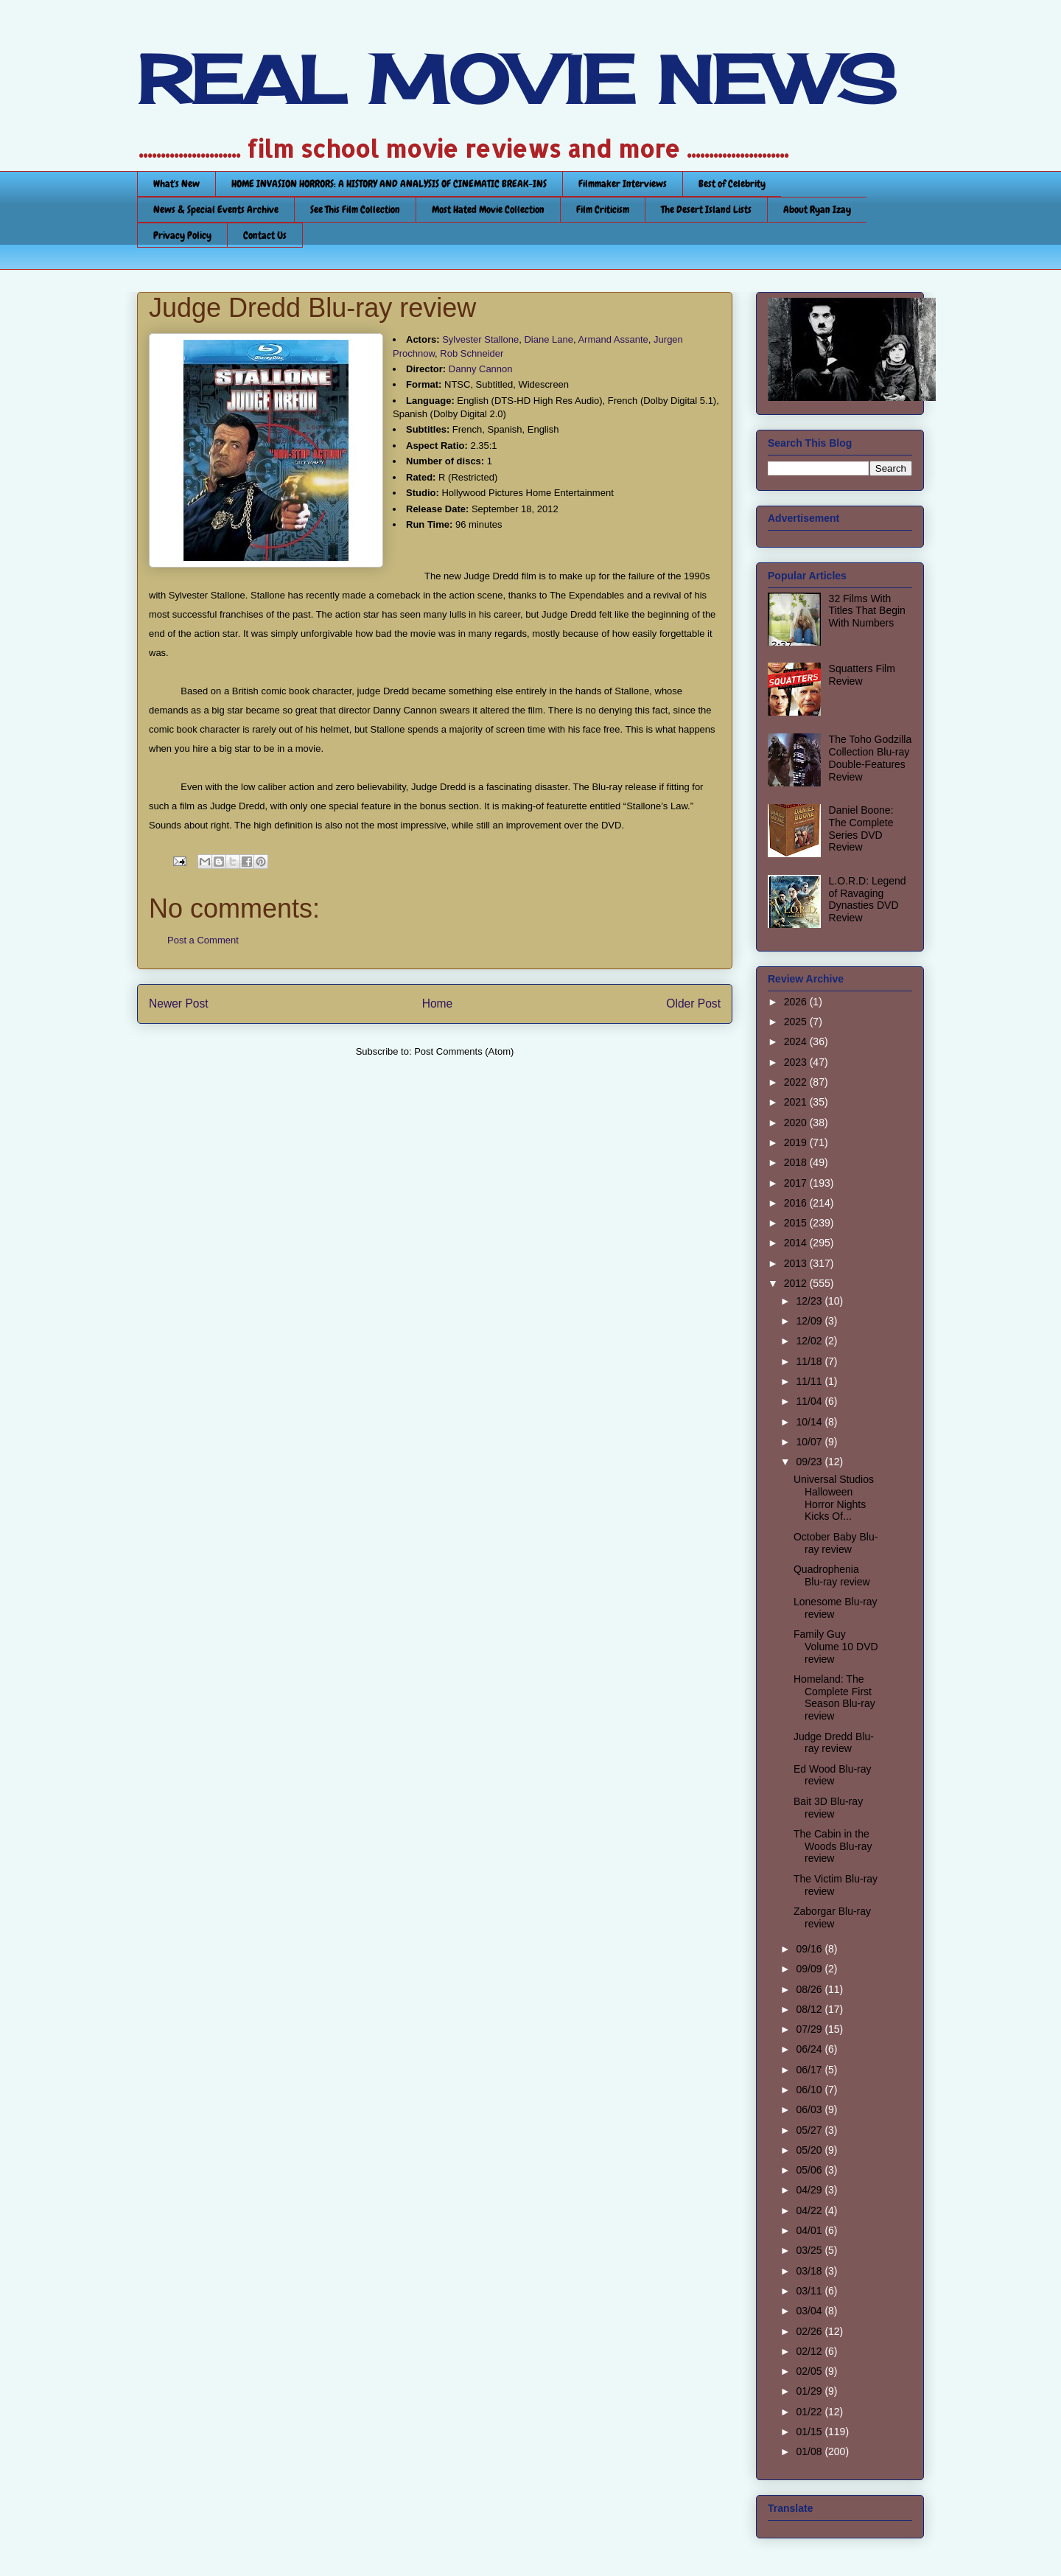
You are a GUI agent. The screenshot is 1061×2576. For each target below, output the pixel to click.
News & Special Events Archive (216, 209)
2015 (797, 1223)
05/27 (810, 2130)
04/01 (810, 2230)
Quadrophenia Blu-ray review (832, 1575)
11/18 (810, 1361)
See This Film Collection (355, 209)
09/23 (810, 1461)
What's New (176, 183)
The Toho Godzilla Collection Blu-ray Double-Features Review (870, 757)
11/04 (810, 1401)
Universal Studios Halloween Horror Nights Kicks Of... (834, 1497)
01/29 (810, 2391)
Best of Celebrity (732, 183)
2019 (797, 1142)
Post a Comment (203, 940)
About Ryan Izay (817, 209)
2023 (797, 1062)
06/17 (810, 2070)
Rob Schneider (471, 353)
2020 (797, 1122)
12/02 (810, 1341)
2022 (797, 1082)
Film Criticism (602, 209)
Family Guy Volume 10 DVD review (836, 1646)
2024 (797, 1041)
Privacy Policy (182, 235)
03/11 (810, 2291)
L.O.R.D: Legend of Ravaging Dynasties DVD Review (867, 899)
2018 (797, 1162)
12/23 (810, 1301)
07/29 (810, 2029)
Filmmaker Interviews (622, 183)
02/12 (810, 2351)
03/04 (810, 2311)
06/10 (810, 2089)
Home (437, 1003)
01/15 (810, 2431)
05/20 (810, 2150)
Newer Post (179, 1003)
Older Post (693, 1003)
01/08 (810, 2451)
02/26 (810, 2331)
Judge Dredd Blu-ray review (834, 1743)
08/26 (810, 1989)
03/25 (810, 2250)
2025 (797, 1021)
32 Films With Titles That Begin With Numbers (867, 611)
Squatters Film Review (862, 675)
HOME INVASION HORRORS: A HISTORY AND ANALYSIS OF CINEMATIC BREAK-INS (389, 183)
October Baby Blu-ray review (836, 1543)
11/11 (810, 1381)
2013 (797, 1263)
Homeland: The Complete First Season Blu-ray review (834, 1697)
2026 (797, 1002)
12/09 (810, 1321)
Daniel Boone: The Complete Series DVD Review (861, 828)
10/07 (810, 1442)
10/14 (810, 1422)
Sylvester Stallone (480, 339)
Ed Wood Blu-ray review (833, 1775)
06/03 (810, 2109)
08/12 (810, 2009)
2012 (797, 1283)
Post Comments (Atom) (464, 1051)
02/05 (810, 2371)
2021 (797, 1102)
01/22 (810, 2412)
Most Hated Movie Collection (488, 209)
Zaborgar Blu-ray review (832, 1917)
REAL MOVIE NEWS (516, 79)
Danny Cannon (481, 368)
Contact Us (265, 235)
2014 (797, 1243)
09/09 (810, 1969)
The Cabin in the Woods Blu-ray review (833, 1846)
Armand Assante (613, 339)
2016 (797, 1203)
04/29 (810, 2190)
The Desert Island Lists (706, 209)
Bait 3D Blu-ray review (828, 1807)
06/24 (810, 2049)
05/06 (810, 2170)
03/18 (810, 2271)
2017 (797, 1183)
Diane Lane (548, 339)
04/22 (810, 2210)
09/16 (810, 1949)
